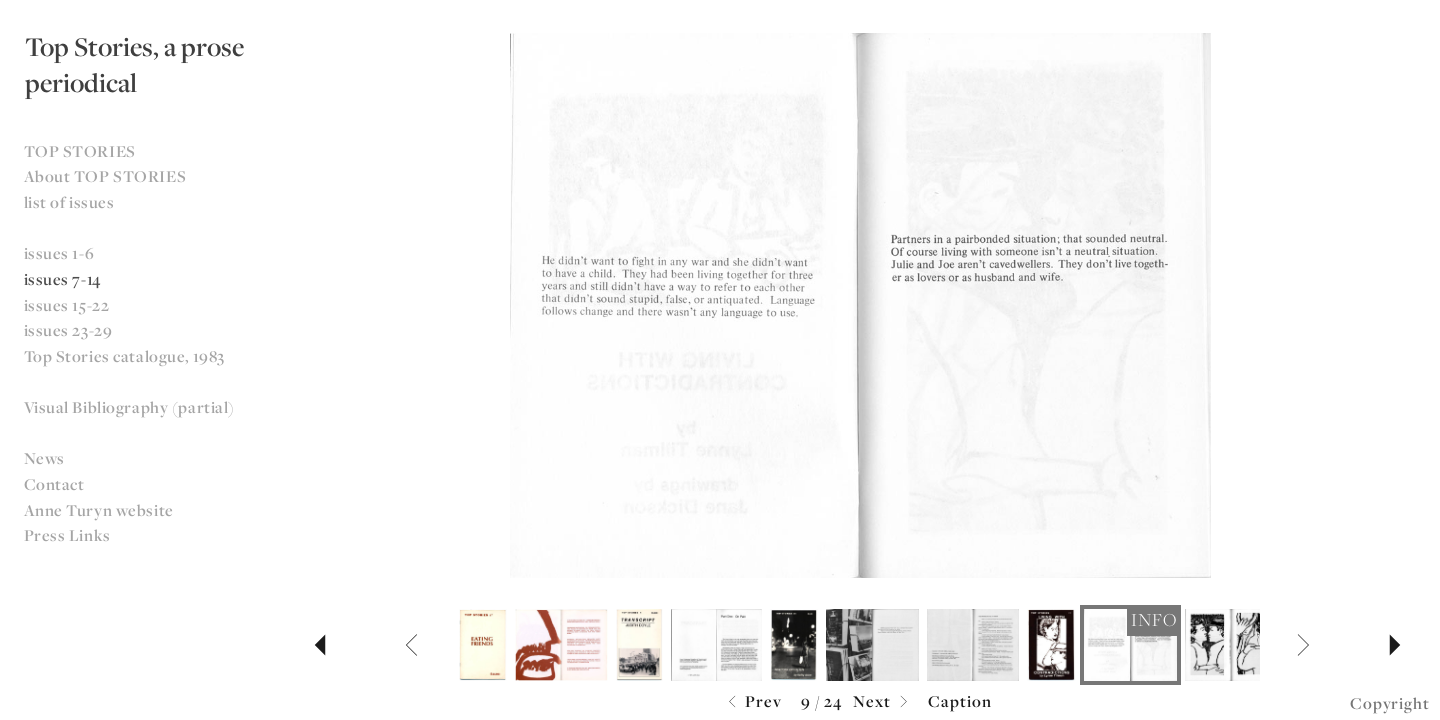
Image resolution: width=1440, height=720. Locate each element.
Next (883, 702)
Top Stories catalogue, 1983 (124, 356)
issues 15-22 (67, 305)
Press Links (67, 535)
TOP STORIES (80, 151)
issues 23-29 (68, 330)
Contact (54, 484)
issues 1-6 (59, 253)
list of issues (69, 202)
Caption (960, 701)
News (44, 458)
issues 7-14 (62, 279)
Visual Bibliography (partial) (130, 407)
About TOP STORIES (105, 176)
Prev (752, 702)
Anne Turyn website (99, 510)
